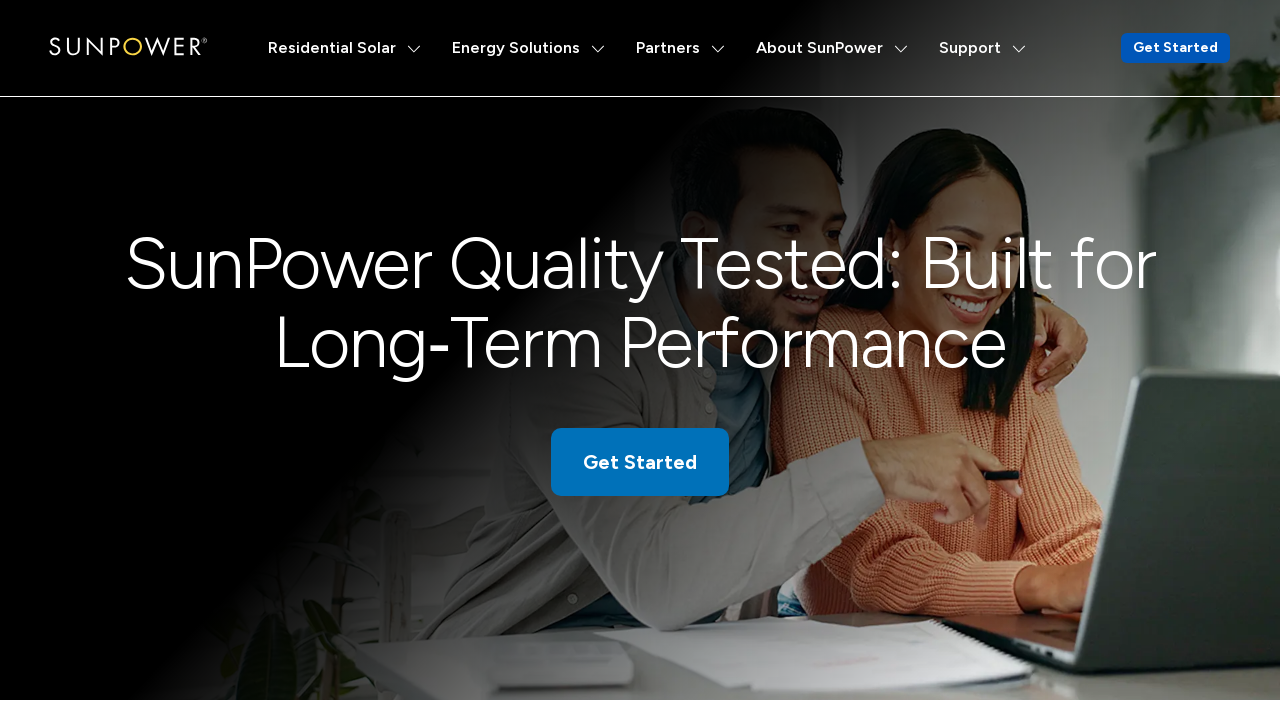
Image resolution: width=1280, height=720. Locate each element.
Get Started (1175, 47)
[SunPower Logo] (128, 47)
